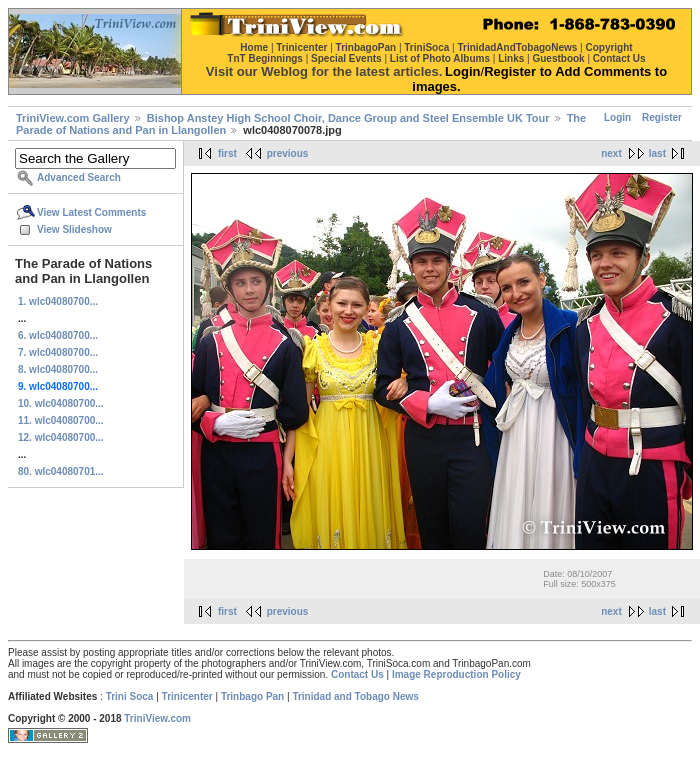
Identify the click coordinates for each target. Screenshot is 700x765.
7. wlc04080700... (58, 352)
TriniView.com (157, 718)
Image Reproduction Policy (456, 674)
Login (617, 117)
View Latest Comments (91, 212)
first (227, 153)
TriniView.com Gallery (73, 118)
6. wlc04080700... (58, 335)
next (611, 153)
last (657, 153)
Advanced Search (79, 177)
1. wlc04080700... (58, 301)
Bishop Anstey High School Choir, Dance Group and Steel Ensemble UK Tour (348, 118)
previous (288, 153)
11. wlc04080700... (61, 420)
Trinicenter (187, 696)
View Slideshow (74, 229)
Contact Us (357, 674)
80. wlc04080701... (61, 471)
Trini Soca (130, 696)
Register (662, 117)
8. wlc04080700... (58, 369)
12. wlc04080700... (61, 437)
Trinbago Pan (252, 696)
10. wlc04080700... (61, 403)
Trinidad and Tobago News (355, 696)
